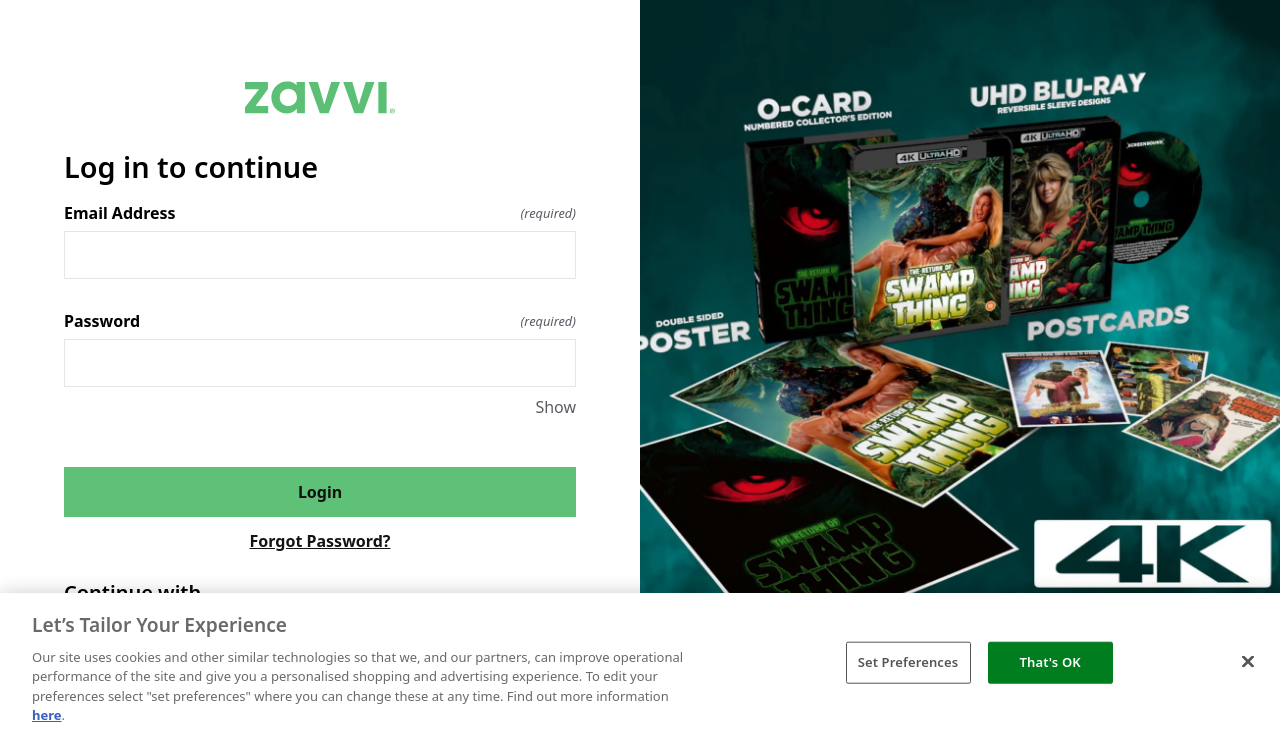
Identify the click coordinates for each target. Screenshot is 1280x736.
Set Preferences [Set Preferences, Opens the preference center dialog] (908, 662)
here (47, 715)
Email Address (320, 213)
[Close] (1248, 662)
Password (320, 321)
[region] (640, 664)
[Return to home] (320, 97)
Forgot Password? (320, 541)
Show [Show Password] (555, 407)
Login (320, 492)
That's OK (1050, 662)
